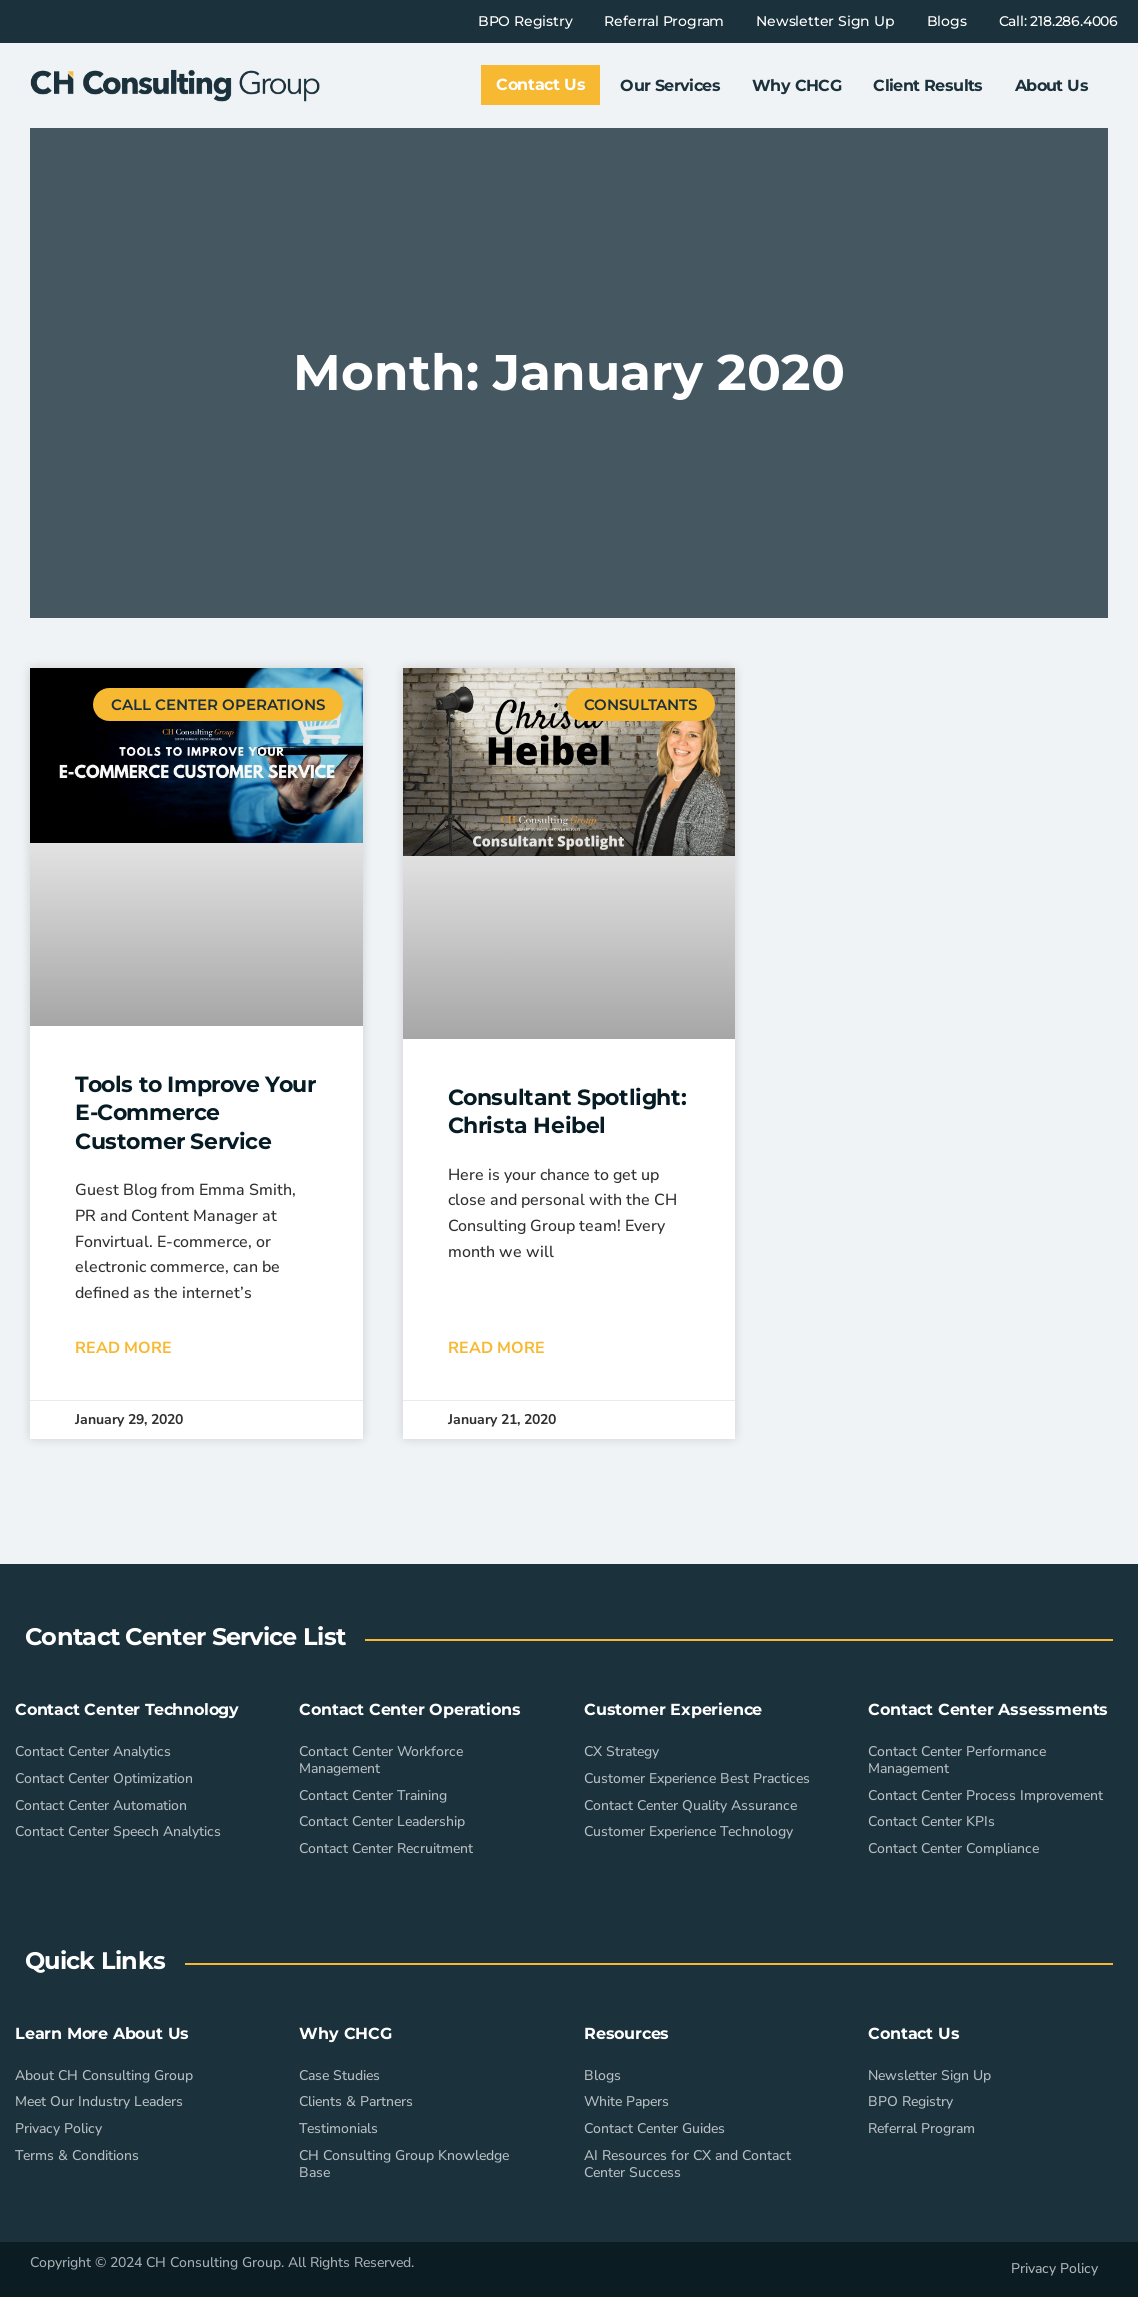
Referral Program (664, 21)
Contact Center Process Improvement (985, 1795)
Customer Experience (673, 1709)
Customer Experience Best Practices (697, 1778)
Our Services (670, 85)
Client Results (928, 85)
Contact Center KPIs (931, 1821)
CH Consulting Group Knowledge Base (404, 2164)
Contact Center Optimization (104, 1778)
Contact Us (913, 2033)
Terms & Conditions (77, 2155)
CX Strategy (621, 1751)
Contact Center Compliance (953, 1848)
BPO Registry (525, 21)
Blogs (947, 21)
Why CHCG (796, 85)
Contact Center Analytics (93, 1751)
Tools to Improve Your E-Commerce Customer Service (195, 1113)
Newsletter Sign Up (825, 21)
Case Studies (339, 2075)
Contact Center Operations (409, 1709)
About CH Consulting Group (104, 2075)
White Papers (626, 2101)
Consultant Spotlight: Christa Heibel (567, 1112)
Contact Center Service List (185, 1636)
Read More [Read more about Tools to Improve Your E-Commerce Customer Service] (123, 1348)
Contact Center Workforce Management (381, 1760)
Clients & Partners (356, 2101)
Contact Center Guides (654, 2128)
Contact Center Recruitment (386, 1848)
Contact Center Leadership (382, 1821)
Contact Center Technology (127, 1709)
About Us (1051, 85)
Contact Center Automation (101, 1805)
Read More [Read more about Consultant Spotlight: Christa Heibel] (496, 1348)
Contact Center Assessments (988, 1709)
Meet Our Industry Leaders (99, 2101)
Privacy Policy (58, 2128)
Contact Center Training (373, 1795)
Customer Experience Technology (688, 1831)
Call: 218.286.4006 (1058, 21)
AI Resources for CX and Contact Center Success (687, 2164)
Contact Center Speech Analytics (118, 1831)
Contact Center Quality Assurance (690, 1805)
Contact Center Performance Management (957, 1760)
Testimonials (338, 2128)
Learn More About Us (102, 2033)
